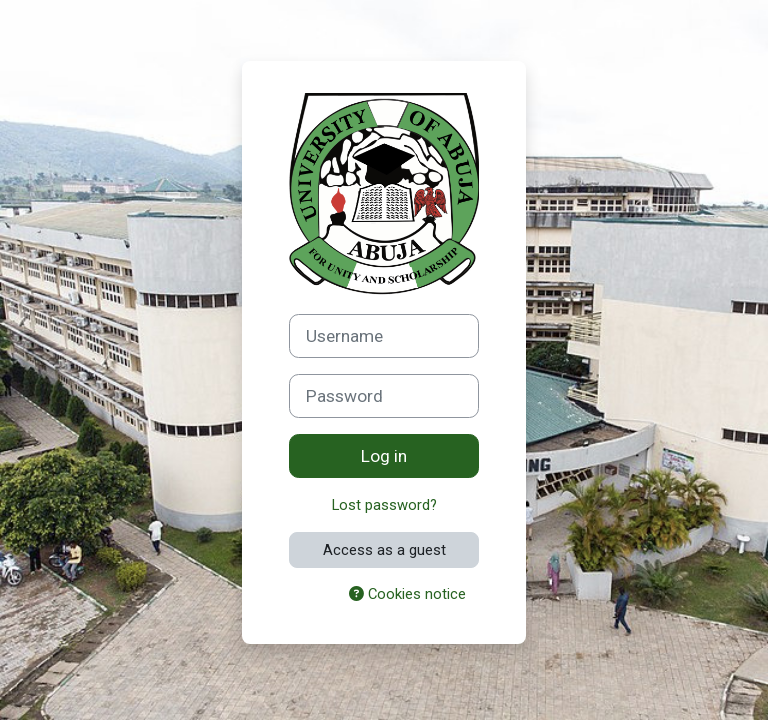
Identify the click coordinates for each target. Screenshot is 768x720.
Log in (384, 456)
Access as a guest (384, 550)
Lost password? (384, 505)
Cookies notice (407, 594)
